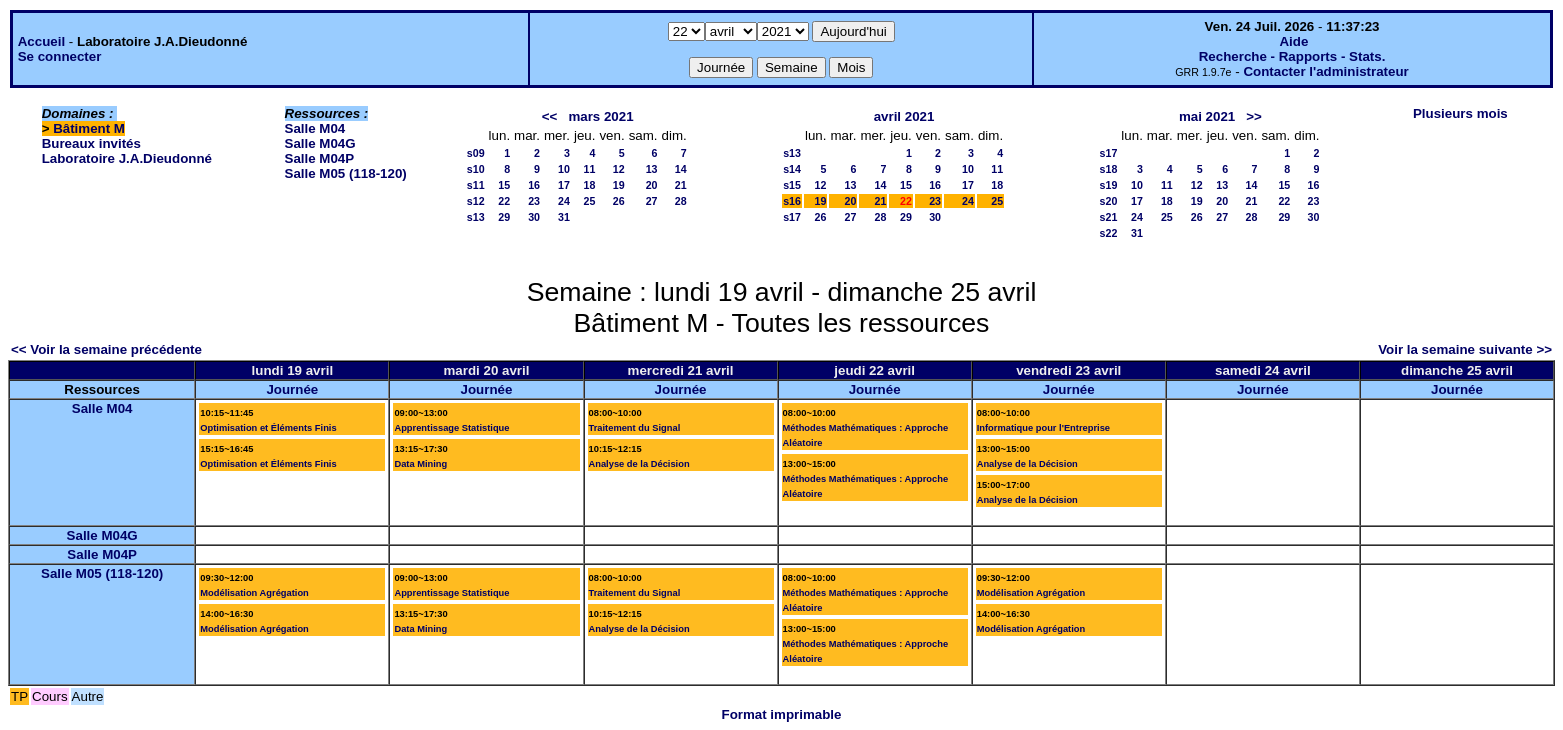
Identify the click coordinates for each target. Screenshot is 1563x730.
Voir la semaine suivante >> (1465, 349)
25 (590, 201)
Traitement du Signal (635, 428)
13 (652, 169)
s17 (792, 217)
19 (619, 185)
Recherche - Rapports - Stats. (1292, 56)
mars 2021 (600, 116)
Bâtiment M (89, 128)
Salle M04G (320, 143)
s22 (1109, 233)
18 (590, 185)
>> (1254, 116)
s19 (1109, 185)
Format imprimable (782, 714)
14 (681, 169)
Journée (292, 389)
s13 (476, 217)
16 (534, 185)
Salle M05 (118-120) (346, 173)
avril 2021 (904, 116)
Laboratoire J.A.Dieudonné (127, 158)
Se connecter (60, 56)
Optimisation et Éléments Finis (268, 428)
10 (564, 169)
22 (504, 201)
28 (681, 201)
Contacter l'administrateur (1325, 71)
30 (534, 217)
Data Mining (420, 464)
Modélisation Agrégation (254, 593)
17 (564, 185)
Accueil (41, 41)
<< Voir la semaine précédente (106, 349)
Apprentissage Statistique (451, 428)
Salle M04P (320, 158)
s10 (476, 169)
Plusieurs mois (1460, 113)
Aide (1293, 41)
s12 (476, 201)
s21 (1109, 217)
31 (564, 217)
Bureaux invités (91, 143)
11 (590, 169)
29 (504, 217)
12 (619, 169)
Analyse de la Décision (639, 464)
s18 (1109, 169)
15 (504, 185)
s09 (476, 153)
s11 (476, 185)
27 (652, 201)
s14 (792, 169)
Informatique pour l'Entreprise (1043, 428)
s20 (1109, 201)
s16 (792, 201)
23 (534, 201)
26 (619, 201)
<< (550, 116)
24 (564, 201)
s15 (792, 185)
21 (681, 185)
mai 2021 (1207, 116)
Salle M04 (315, 128)
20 (652, 185)
